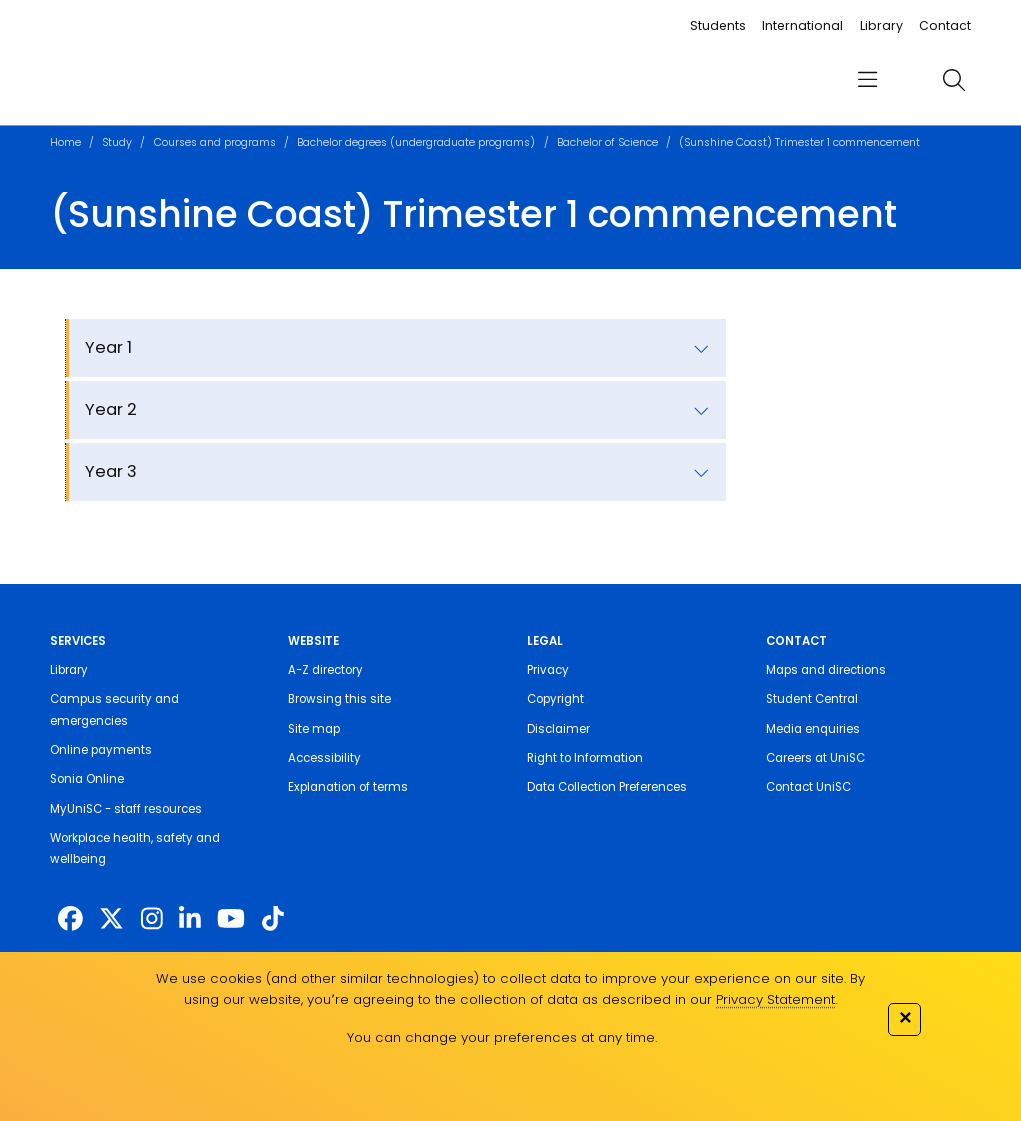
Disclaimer (558, 729)
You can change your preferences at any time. (502, 1037)
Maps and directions (826, 670)
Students (718, 25)
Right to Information (585, 758)
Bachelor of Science (607, 142)
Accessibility (324, 758)
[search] (953, 80)
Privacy (548, 670)
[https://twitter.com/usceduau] (111, 919)
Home (65, 142)
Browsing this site (339, 699)
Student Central (812, 699)
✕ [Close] (905, 1017)
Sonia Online (87, 779)
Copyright (555, 699)
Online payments (101, 750)
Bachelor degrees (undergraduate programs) (416, 142)
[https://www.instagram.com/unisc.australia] (152, 919)
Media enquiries (813, 729)
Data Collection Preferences (607, 787)
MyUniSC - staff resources (126, 809)
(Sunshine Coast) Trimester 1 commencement (799, 142)
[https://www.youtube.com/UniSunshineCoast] (231, 919)
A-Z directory (325, 670)
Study (117, 142)
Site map (314, 729)
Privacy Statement (775, 999)
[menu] (867, 80)
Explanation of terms (348, 787)
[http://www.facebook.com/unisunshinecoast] (70, 919)
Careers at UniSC (815, 758)
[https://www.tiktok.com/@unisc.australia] (273, 919)
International (802, 25)
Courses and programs (215, 142)
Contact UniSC (808, 787)
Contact (945, 25)
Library (881, 25)
